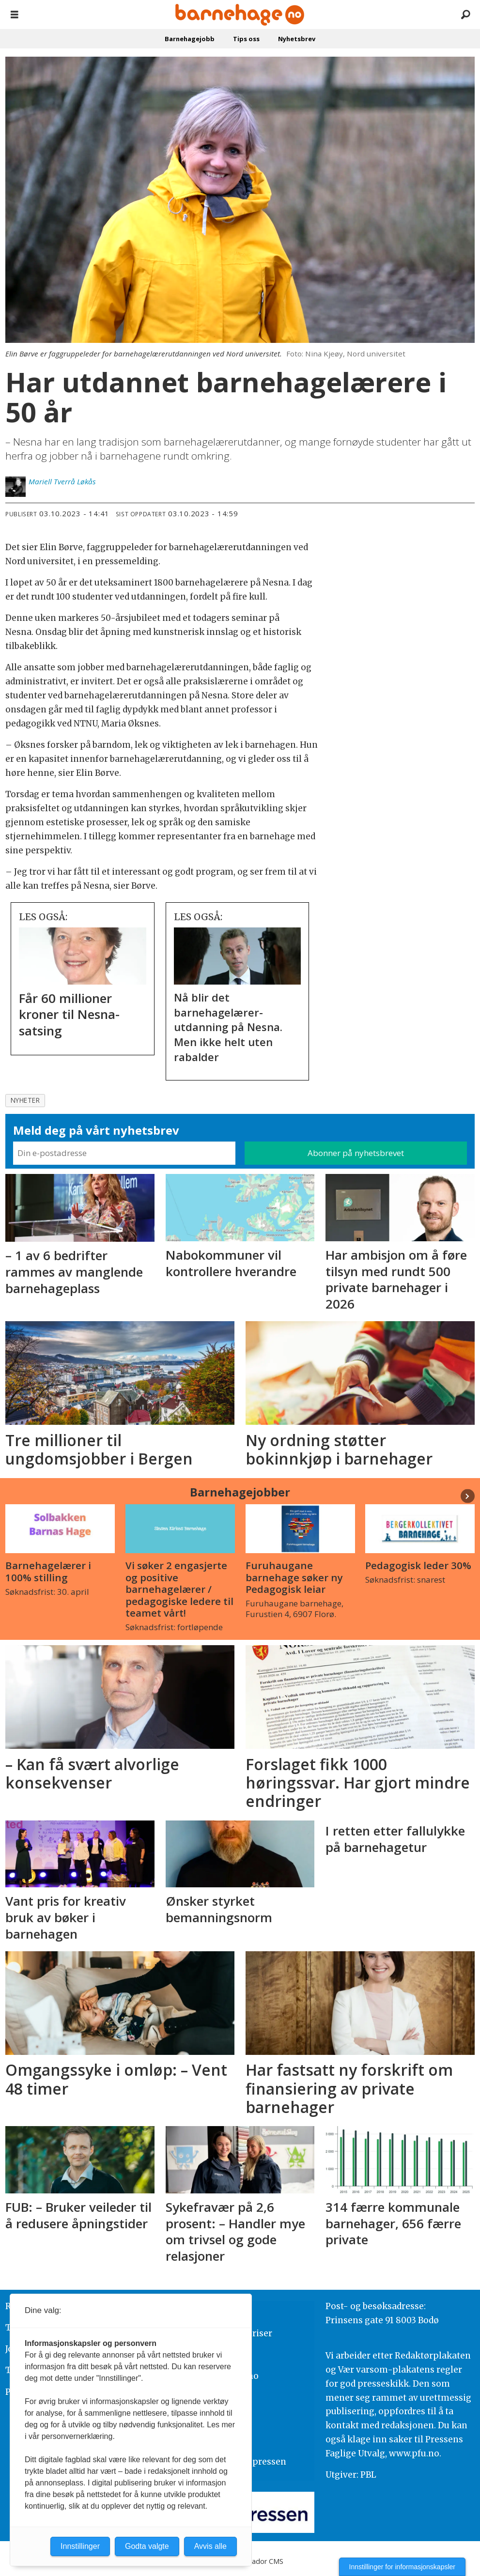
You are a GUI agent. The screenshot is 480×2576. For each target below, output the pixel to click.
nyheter (25, 1100)
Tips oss (246, 38)
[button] (468, 1496)
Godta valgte (147, 2546)
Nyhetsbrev (296, 38)
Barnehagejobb (190, 38)
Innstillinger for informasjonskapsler (402, 2567)
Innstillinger (80, 2546)
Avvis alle (210, 2546)
